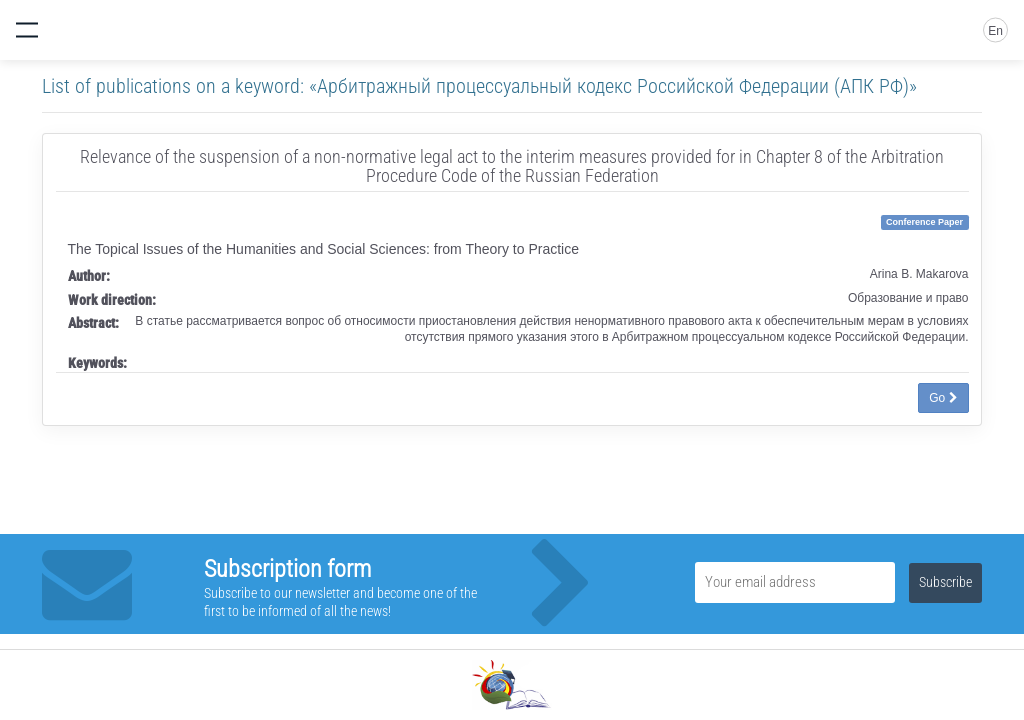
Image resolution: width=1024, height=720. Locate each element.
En (995, 31)
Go (943, 398)
